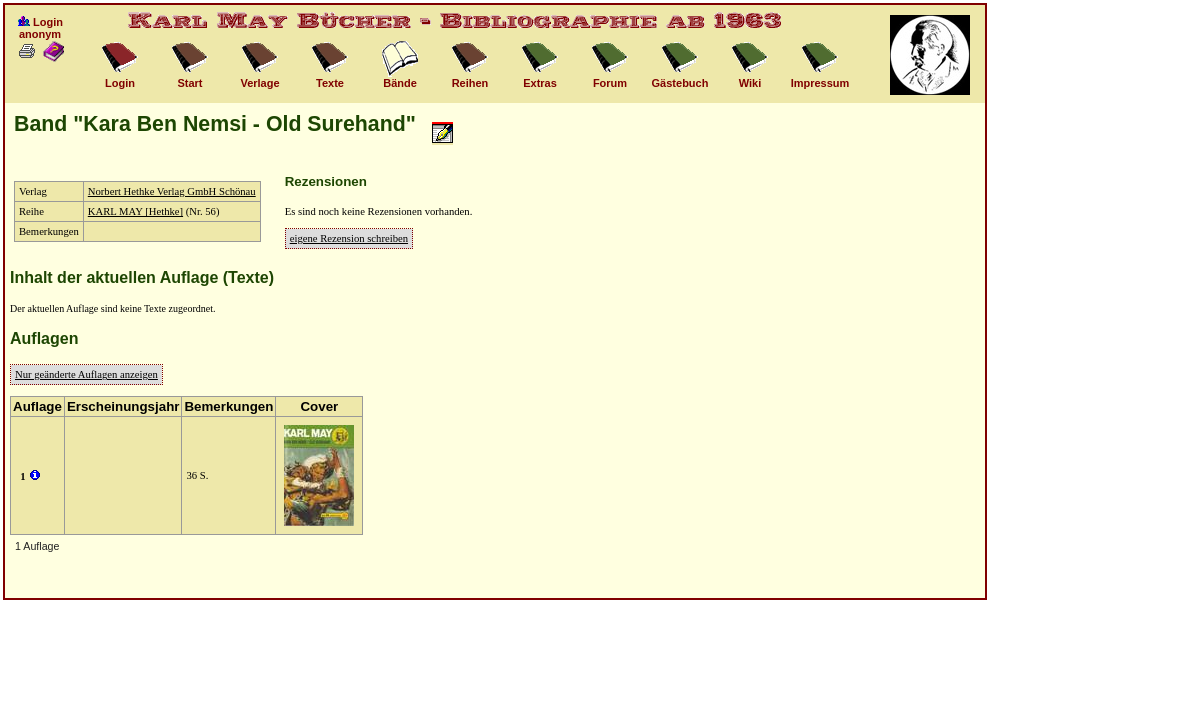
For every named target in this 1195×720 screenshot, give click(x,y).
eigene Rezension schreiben (349, 238)
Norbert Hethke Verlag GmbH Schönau (172, 191)
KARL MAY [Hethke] (135, 211)
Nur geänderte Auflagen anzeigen (86, 374)
